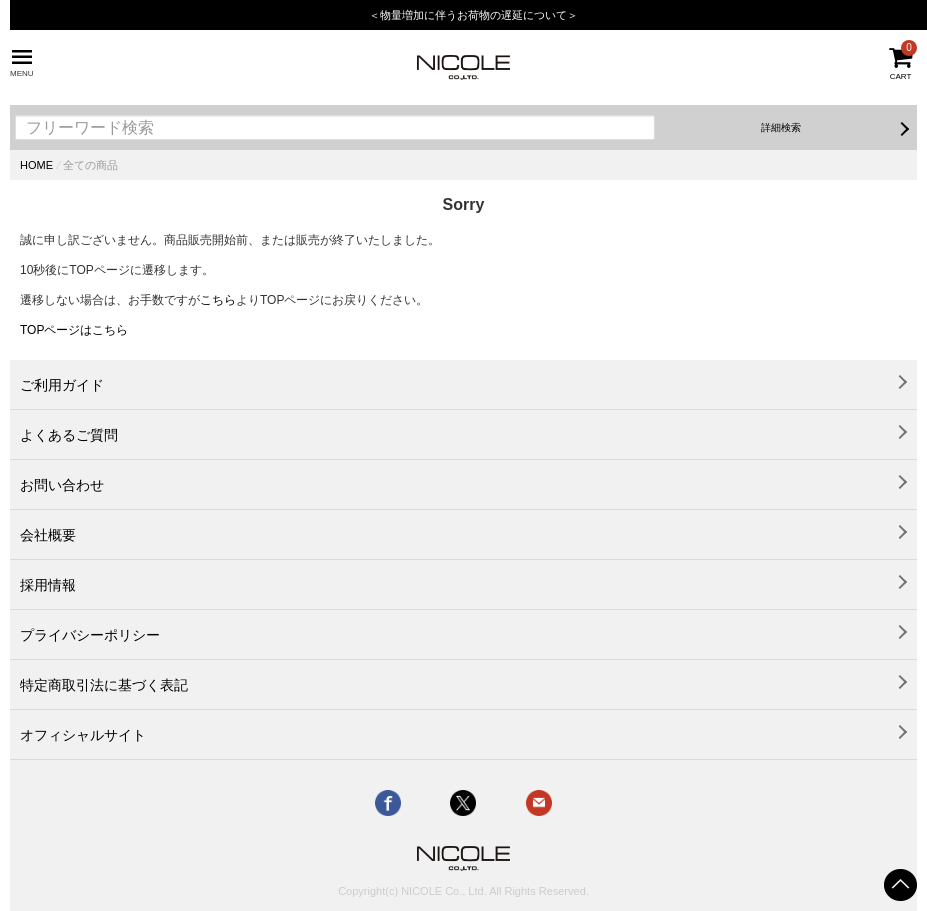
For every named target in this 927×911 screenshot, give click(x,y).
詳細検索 (781, 127)
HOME (36, 165)
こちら (218, 300)
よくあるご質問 (69, 435)
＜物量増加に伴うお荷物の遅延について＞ (473, 15)
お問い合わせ (62, 485)
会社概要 (48, 535)
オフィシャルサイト (83, 735)
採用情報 (48, 585)
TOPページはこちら (74, 330)
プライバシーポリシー (90, 635)
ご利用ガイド (62, 385)
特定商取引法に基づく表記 (104, 685)
